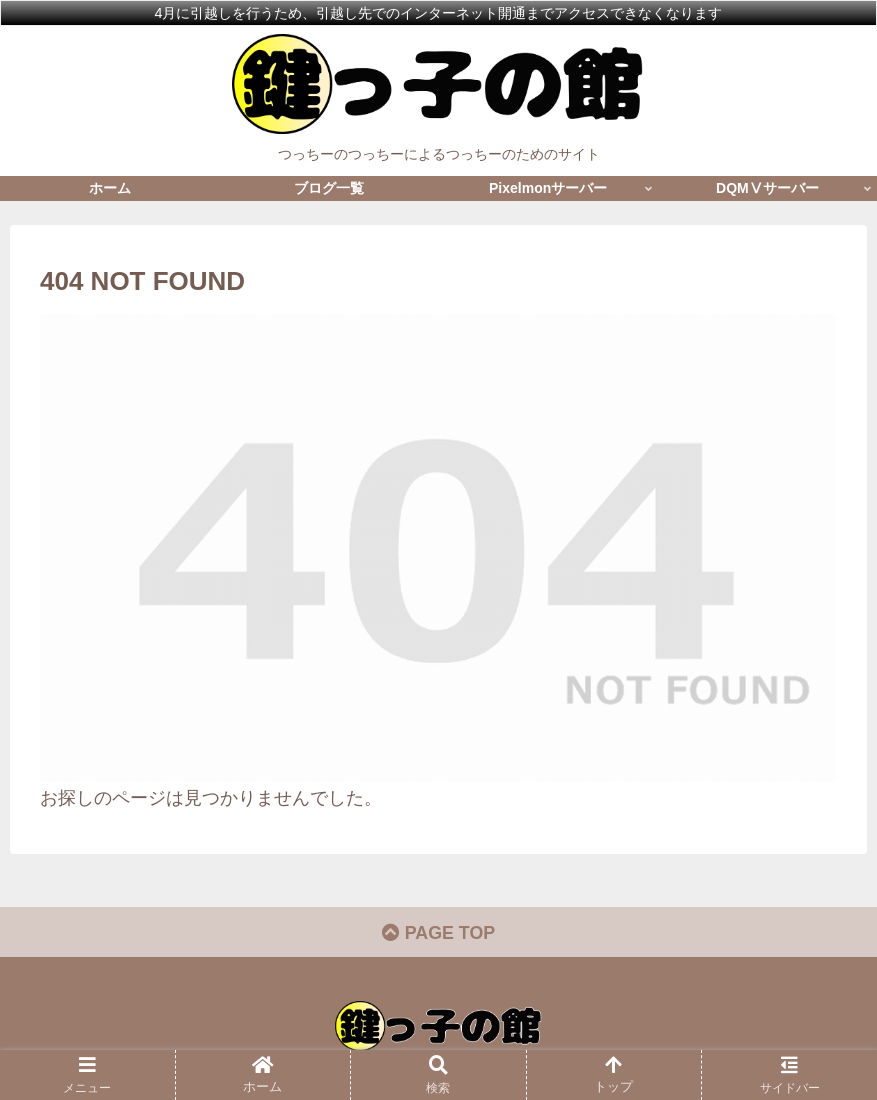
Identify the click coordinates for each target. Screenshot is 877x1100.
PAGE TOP (438, 934)
